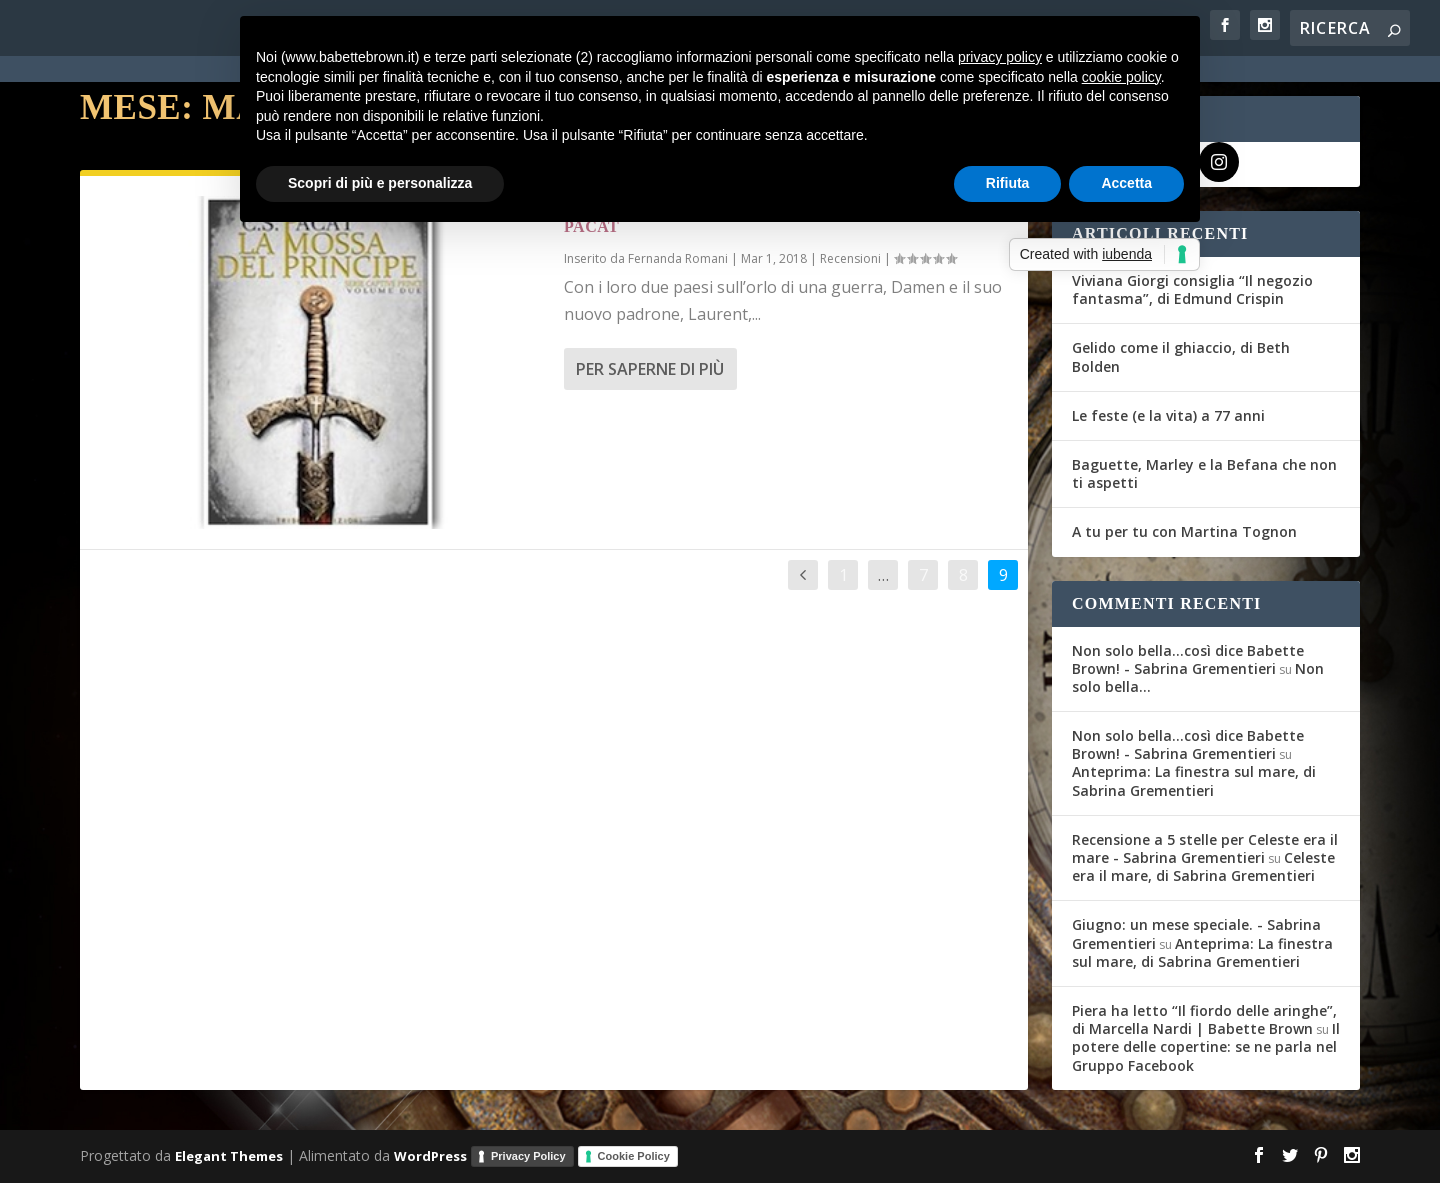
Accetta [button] (1126, 183)
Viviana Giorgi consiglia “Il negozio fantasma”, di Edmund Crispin (1192, 289)
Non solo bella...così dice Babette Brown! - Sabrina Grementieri (1188, 659)
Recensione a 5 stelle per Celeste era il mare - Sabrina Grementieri (1205, 848)
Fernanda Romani (678, 258)
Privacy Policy (528, 1156)
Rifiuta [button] (1008, 183)
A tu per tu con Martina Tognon (1184, 531)
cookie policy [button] (1121, 77)
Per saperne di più (650, 369)
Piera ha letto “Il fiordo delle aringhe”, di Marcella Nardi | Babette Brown (1204, 1019)
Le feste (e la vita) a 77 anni (1168, 415)
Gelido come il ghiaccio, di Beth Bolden (1181, 356)
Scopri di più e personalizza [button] (380, 183)
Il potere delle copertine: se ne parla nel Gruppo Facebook (1206, 1046)
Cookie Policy (634, 1156)
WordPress (430, 1155)
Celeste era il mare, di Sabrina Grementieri (1203, 866)
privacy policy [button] (1000, 57)
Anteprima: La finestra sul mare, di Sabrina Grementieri (1194, 780)
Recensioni (850, 258)
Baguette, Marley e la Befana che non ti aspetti (1204, 473)
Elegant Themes (229, 1155)
